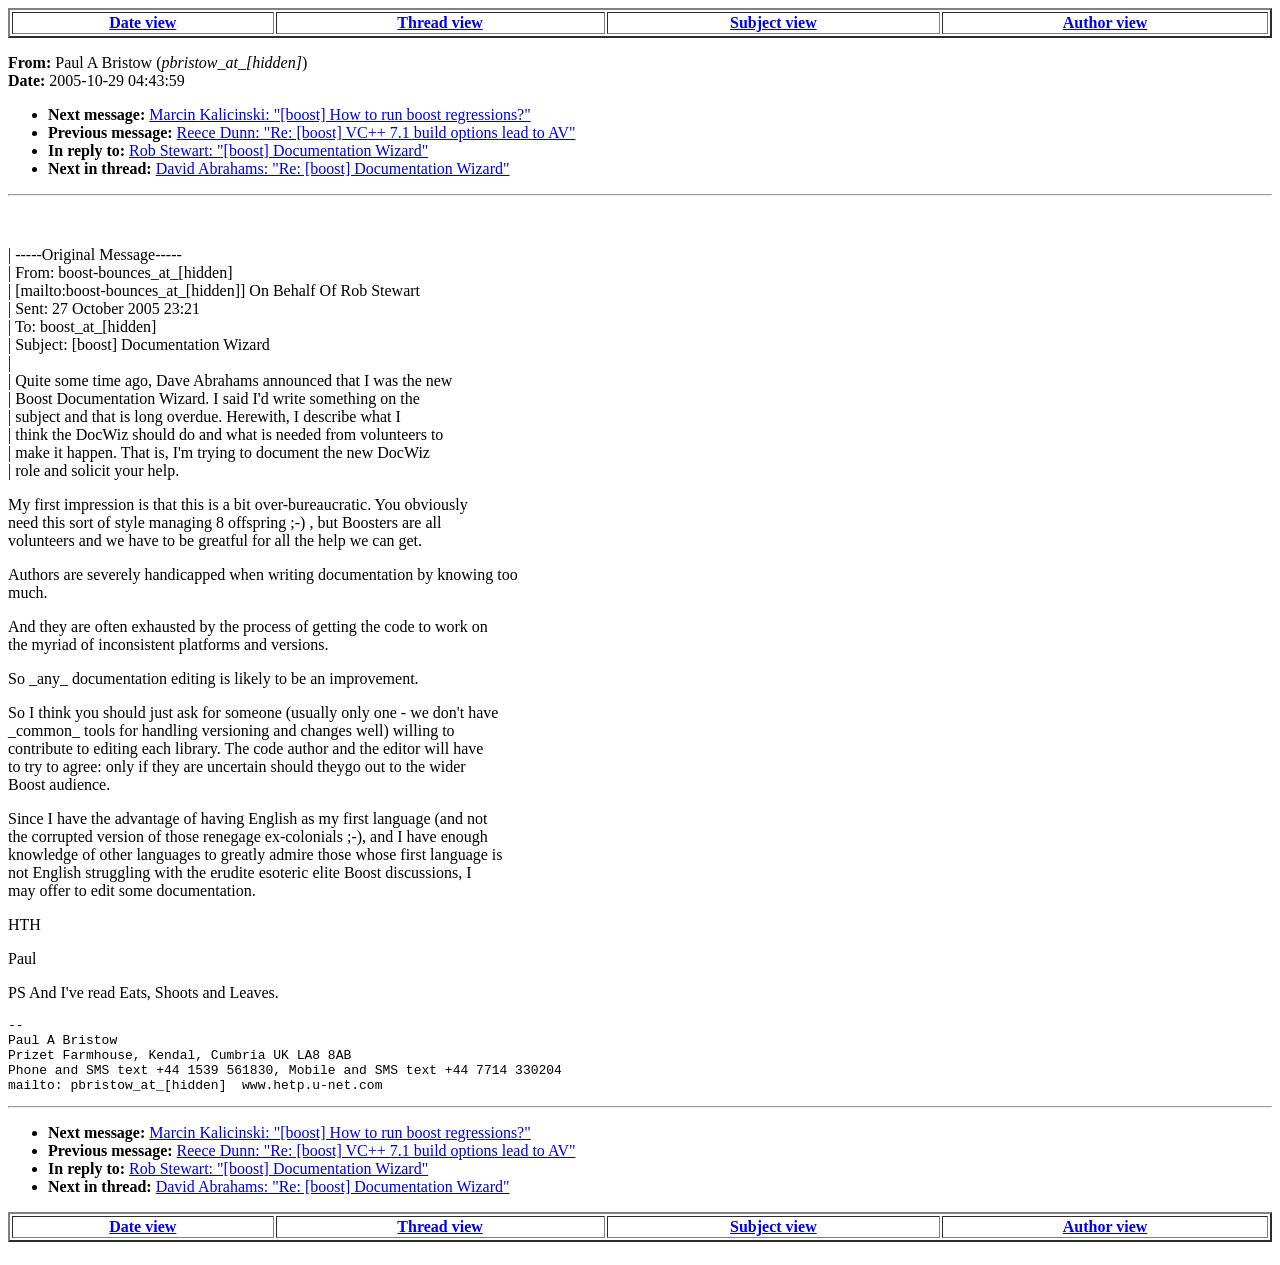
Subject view (773, 22)
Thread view (439, 22)
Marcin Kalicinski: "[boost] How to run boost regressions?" (339, 114)
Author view (1105, 22)
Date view (142, 22)
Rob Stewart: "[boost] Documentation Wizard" (278, 150)
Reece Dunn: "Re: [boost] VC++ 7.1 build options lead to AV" (376, 132)
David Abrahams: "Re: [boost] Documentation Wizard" (333, 168)
